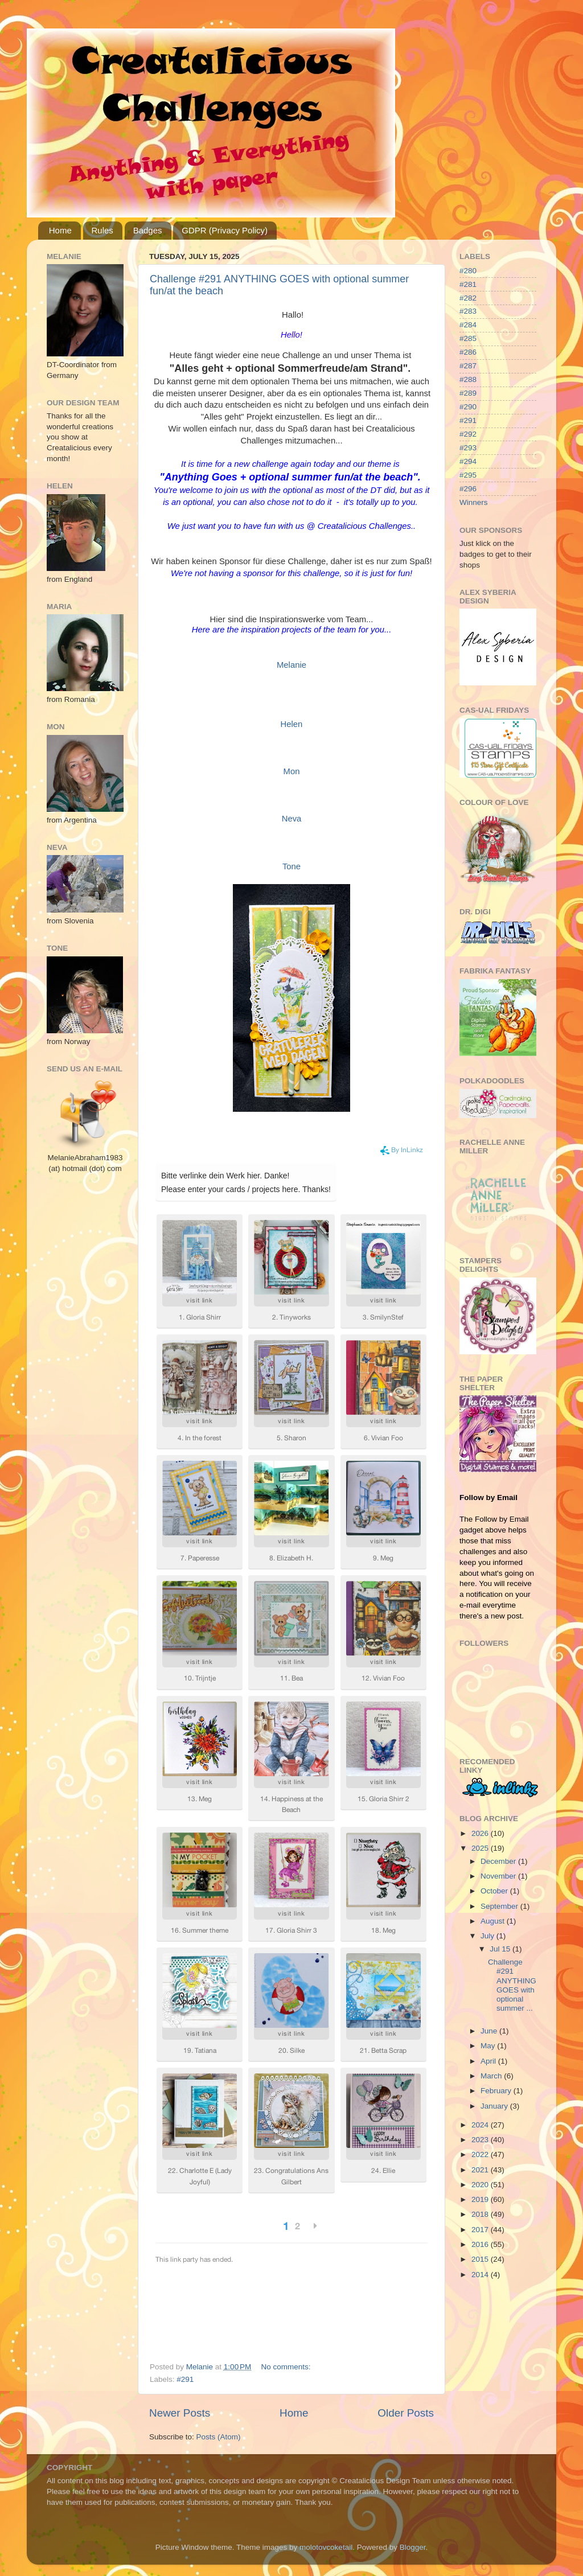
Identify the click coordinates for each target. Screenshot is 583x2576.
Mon (292, 771)
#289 (468, 393)
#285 (468, 338)
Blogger (413, 2547)
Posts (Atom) (218, 2437)
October (495, 1891)
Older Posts (405, 2413)
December (499, 1861)
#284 (468, 325)
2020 (481, 2184)
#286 (468, 352)
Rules (102, 230)
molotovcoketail (325, 2547)
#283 (468, 311)
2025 (481, 1848)
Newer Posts (179, 2413)
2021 (481, 2170)
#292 (468, 434)
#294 (468, 461)
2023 (481, 2139)
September (500, 1906)
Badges (147, 230)
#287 (468, 365)
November (499, 1876)
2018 (481, 2214)
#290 (468, 406)
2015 (481, 2259)
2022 (481, 2154)
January (495, 2106)
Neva (292, 818)
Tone (291, 866)
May (489, 2045)
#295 (468, 475)
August (494, 1921)
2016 (481, 2244)
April (489, 2061)
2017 (481, 2229)
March (492, 2076)
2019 (481, 2199)
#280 (468, 270)
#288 (468, 379)
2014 (481, 2274)
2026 (481, 1833)
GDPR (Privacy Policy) (225, 230)
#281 (468, 284)
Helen (292, 724)
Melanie (291, 664)
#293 (468, 447)
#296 (468, 488)
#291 (185, 2379)
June (490, 2031)
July (488, 1936)
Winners (473, 502)
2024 (481, 2125)
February (497, 2090)
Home (60, 230)
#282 (468, 298)
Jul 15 (501, 1949)
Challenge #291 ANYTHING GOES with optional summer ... (512, 1985)
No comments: (287, 2367)
